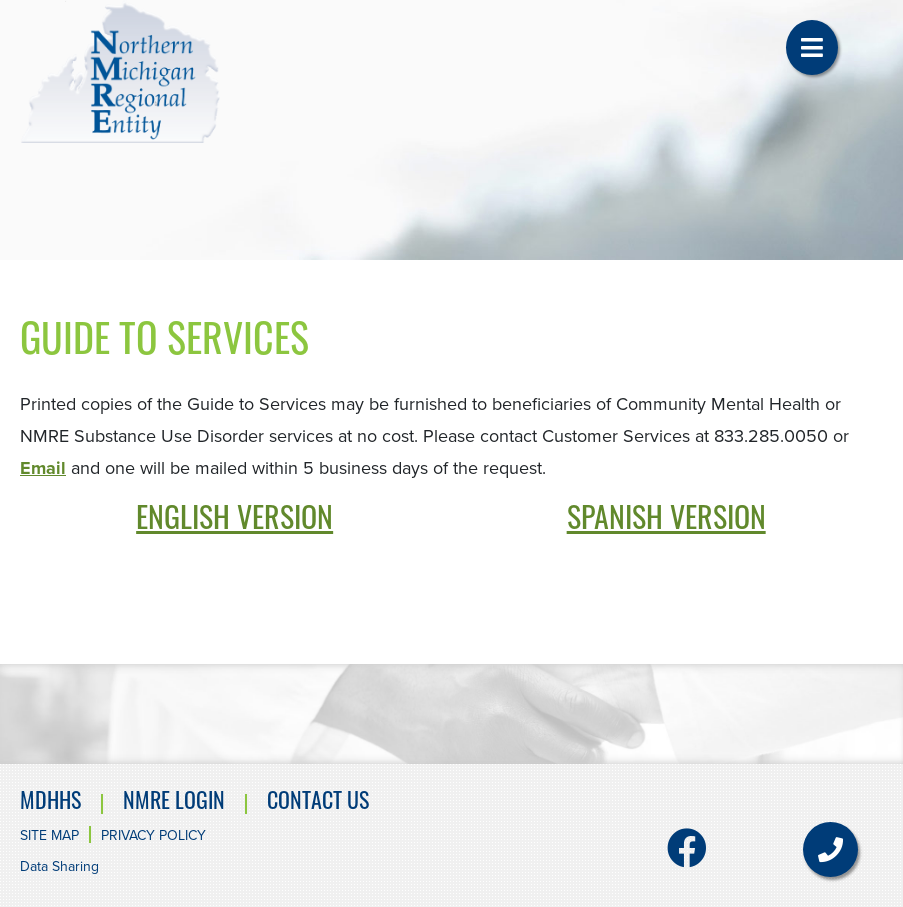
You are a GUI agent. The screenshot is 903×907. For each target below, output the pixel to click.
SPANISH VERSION (666, 521)
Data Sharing (59, 866)
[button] (812, 47)
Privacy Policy (153, 835)
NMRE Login (174, 803)
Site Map (49, 835)
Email (43, 468)
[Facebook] (687, 857)
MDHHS (50, 803)
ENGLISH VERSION (234, 521)
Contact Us (318, 803)
